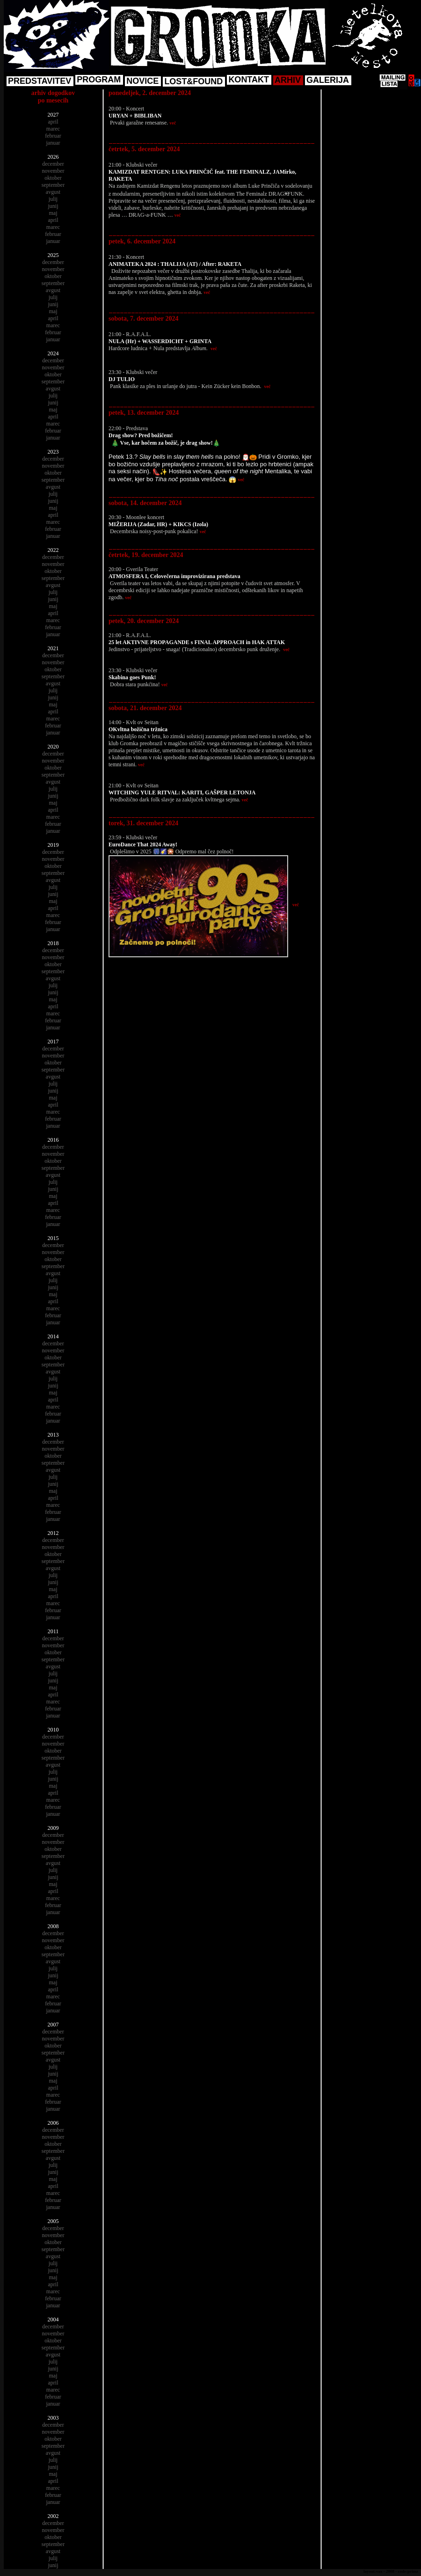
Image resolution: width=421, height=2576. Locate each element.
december (53, 164)
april (53, 121)
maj (53, 213)
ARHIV (288, 80)
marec (53, 128)
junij (53, 206)
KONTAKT (248, 79)
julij (53, 199)
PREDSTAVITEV (39, 81)
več (172, 122)
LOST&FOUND (193, 81)
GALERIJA (327, 80)
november (53, 171)
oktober (53, 178)
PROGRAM (99, 79)
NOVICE (142, 81)
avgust (53, 192)
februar (53, 135)
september (53, 185)
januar (53, 142)
